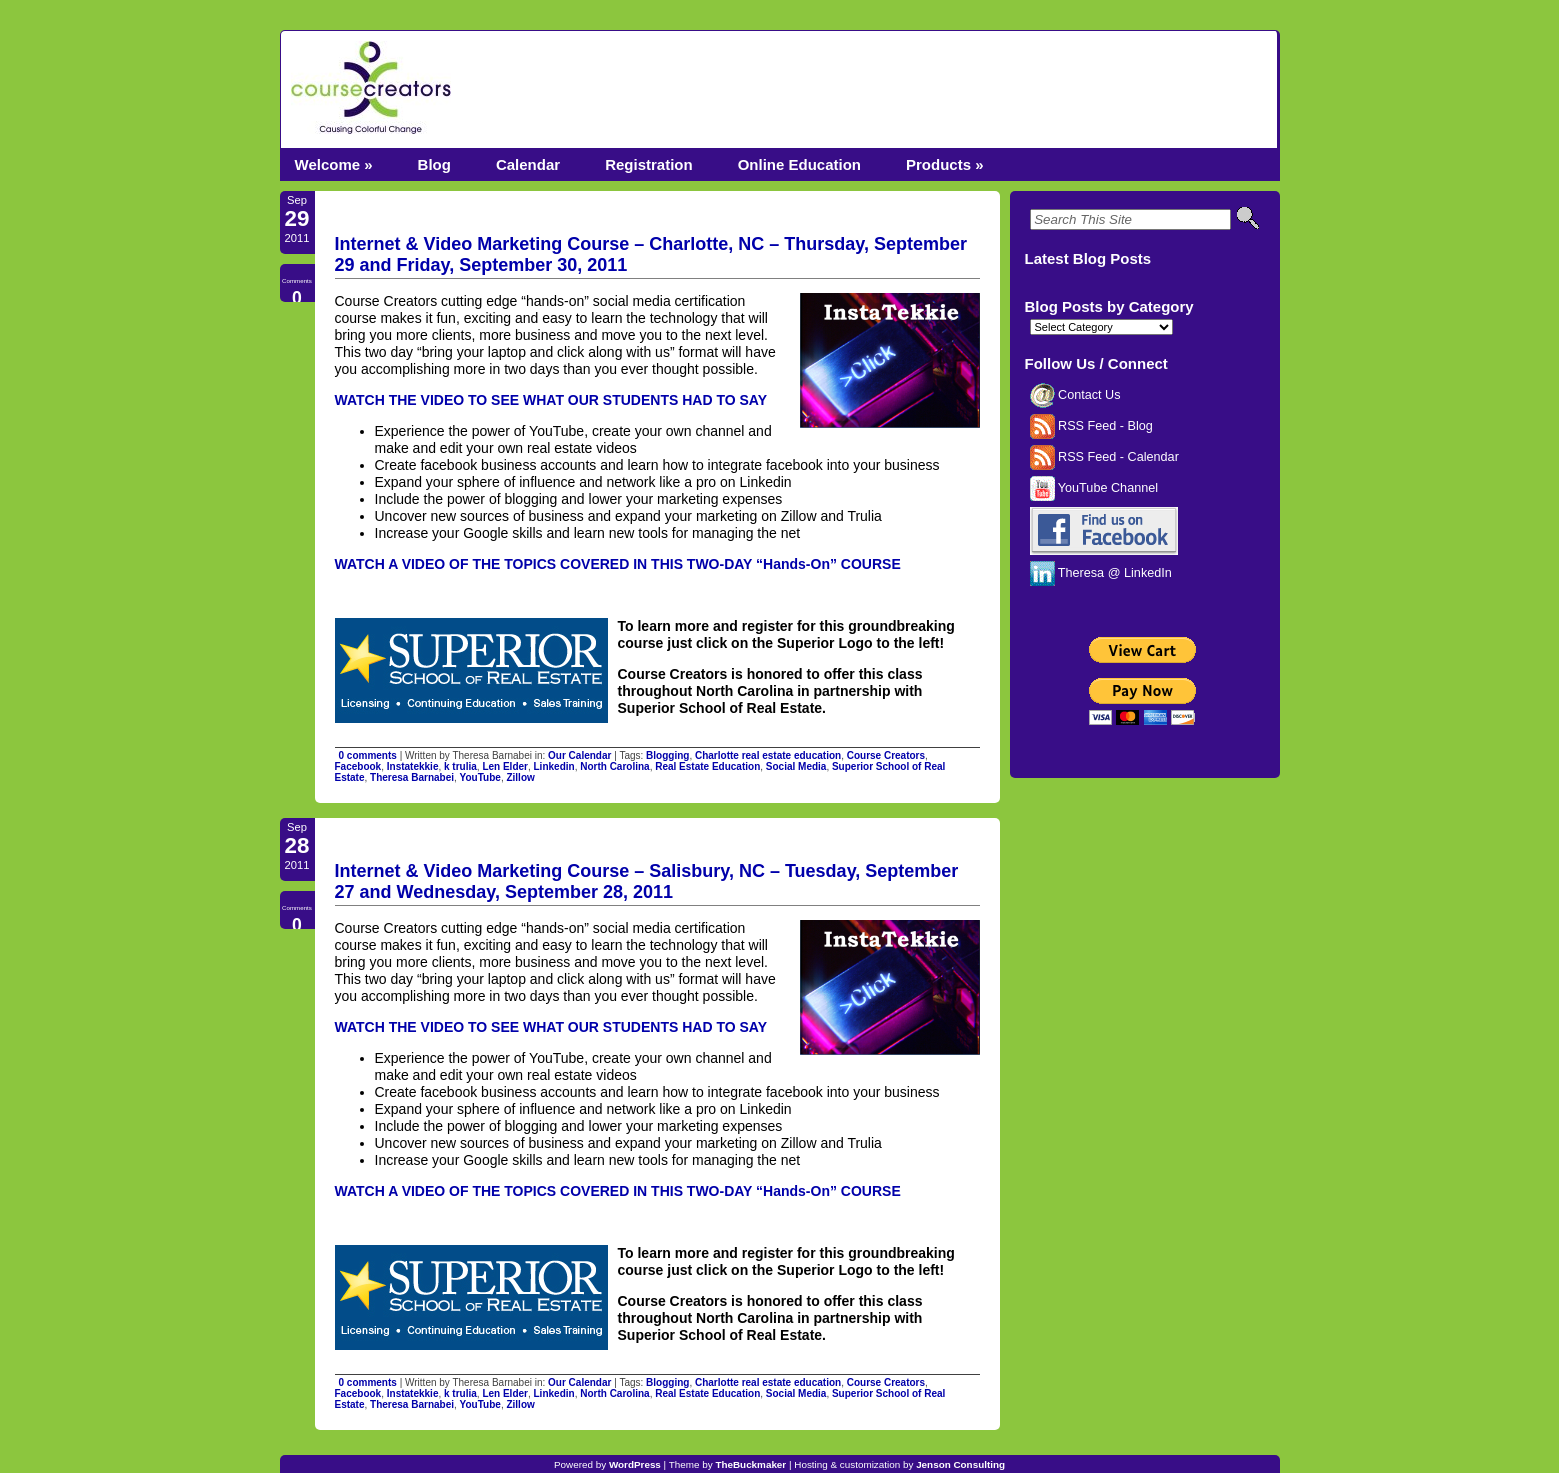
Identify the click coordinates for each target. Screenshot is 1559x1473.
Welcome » (334, 164)
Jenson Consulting (960, 1464)
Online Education (799, 164)
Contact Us (1075, 395)
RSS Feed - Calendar (1104, 457)
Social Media (796, 766)
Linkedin (554, 766)
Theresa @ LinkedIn (1101, 573)
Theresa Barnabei (412, 777)
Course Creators (886, 755)
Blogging (667, 755)
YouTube (480, 777)
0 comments (368, 755)
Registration (649, 164)
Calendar (528, 164)
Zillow (520, 777)
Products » (945, 164)
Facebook (358, 766)
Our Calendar (579, 755)
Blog (434, 164)
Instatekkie (413, 766)
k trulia (460, 766)
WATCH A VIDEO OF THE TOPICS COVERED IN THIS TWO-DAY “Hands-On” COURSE (618, 564)
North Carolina (614, 766)
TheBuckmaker (750, 1464)
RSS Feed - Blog (1091, 426)
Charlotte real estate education (768, 755)
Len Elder (505, 766)
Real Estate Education (707, 766)
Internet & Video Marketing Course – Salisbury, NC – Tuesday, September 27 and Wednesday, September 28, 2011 (647, 881)
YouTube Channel (1094, 488)
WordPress (635, 1464)
